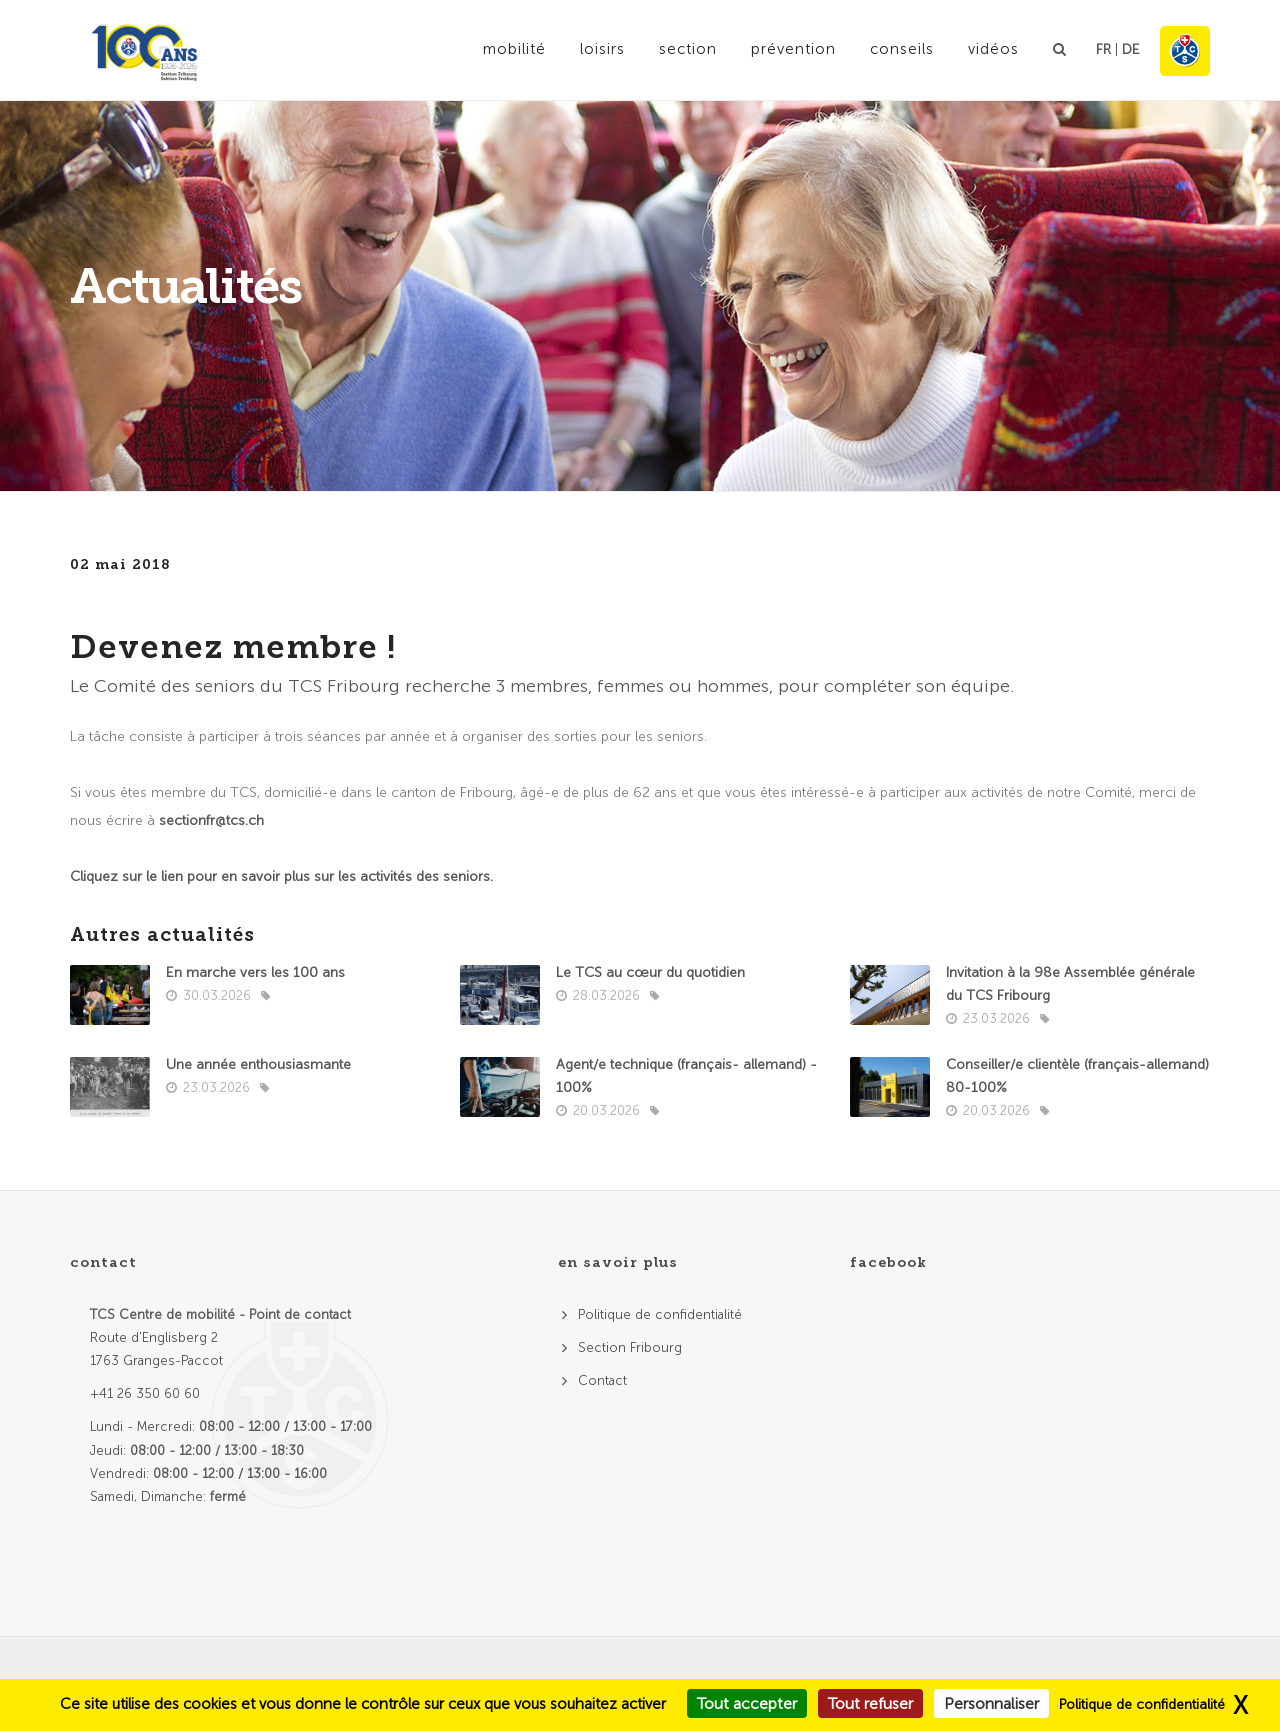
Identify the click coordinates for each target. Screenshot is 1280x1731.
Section (688, 49)
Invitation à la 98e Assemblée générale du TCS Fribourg (1070, 984)
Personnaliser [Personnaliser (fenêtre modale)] (991, 1703)
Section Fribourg (630, 1347)
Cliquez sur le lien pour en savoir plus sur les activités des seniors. (281, 876)
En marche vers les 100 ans (255, 972)
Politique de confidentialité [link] (1142, 1704)
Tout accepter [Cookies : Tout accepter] (747, 1703)
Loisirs (602, 49)
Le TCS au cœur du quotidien (650, 972)
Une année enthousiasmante (258, 1064)
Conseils (902, 49)
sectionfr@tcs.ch (211, 820)
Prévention (793, 49)
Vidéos (993, 49)
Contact (602, 1380)
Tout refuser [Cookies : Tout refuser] (870, 1703)
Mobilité (514, 49)
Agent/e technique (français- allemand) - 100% (686, 1076)
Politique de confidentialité (660, 1314)
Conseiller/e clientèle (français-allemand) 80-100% (1077, 1076)
